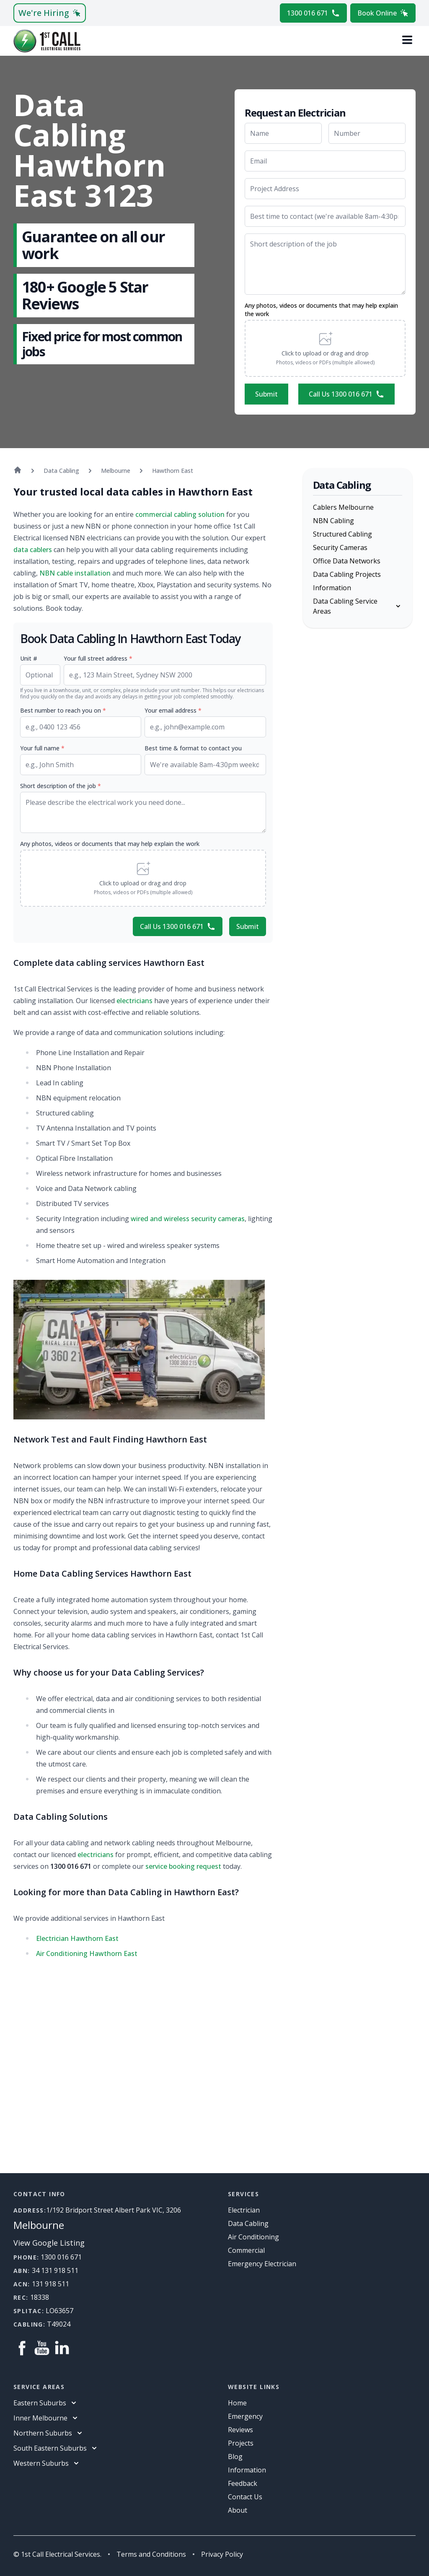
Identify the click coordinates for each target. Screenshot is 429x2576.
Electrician (244, 2210)
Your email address (173, 710)
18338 (39, 2297)
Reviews (240, 2429)
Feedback (242, 2483)
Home (237, 2402)
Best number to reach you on (63, 710)
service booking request (183, 1866)
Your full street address (98, 658)
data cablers (32, 549)
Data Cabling (248, 2223)
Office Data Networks (346, 561)
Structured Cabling (342, 534)
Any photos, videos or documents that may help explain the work (321, 309)
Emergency (245, 2416)
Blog (235, 2456)
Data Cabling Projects (347, 574)
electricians (134, 1000)
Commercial (246, 2250)
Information (332, 587)
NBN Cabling (333, 520)
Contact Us (245, 2496)
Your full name (42, 748)
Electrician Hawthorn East (77, 1938)
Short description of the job (60, 786)
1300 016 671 (313, 13)
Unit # (28, 658)
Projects (240, 2443)
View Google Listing (49, 2243)
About (237, 2510)
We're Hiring (49, 12)
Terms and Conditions (151, 2554)
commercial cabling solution (180, 514)
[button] (325, 348)
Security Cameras (340, 547)
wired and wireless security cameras (188, 1218)
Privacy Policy (222, 2554)
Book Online (382, 13)
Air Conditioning (253, 2236)
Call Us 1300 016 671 (346, 394)
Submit (266, 394)
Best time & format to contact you (193, 748)
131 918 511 (50, 2283)
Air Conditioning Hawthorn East (86, 1953)
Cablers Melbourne (343, 507)
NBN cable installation (75, 573)
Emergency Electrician (262, 2263)
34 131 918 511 (55, 2270)
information (247, 2470)
